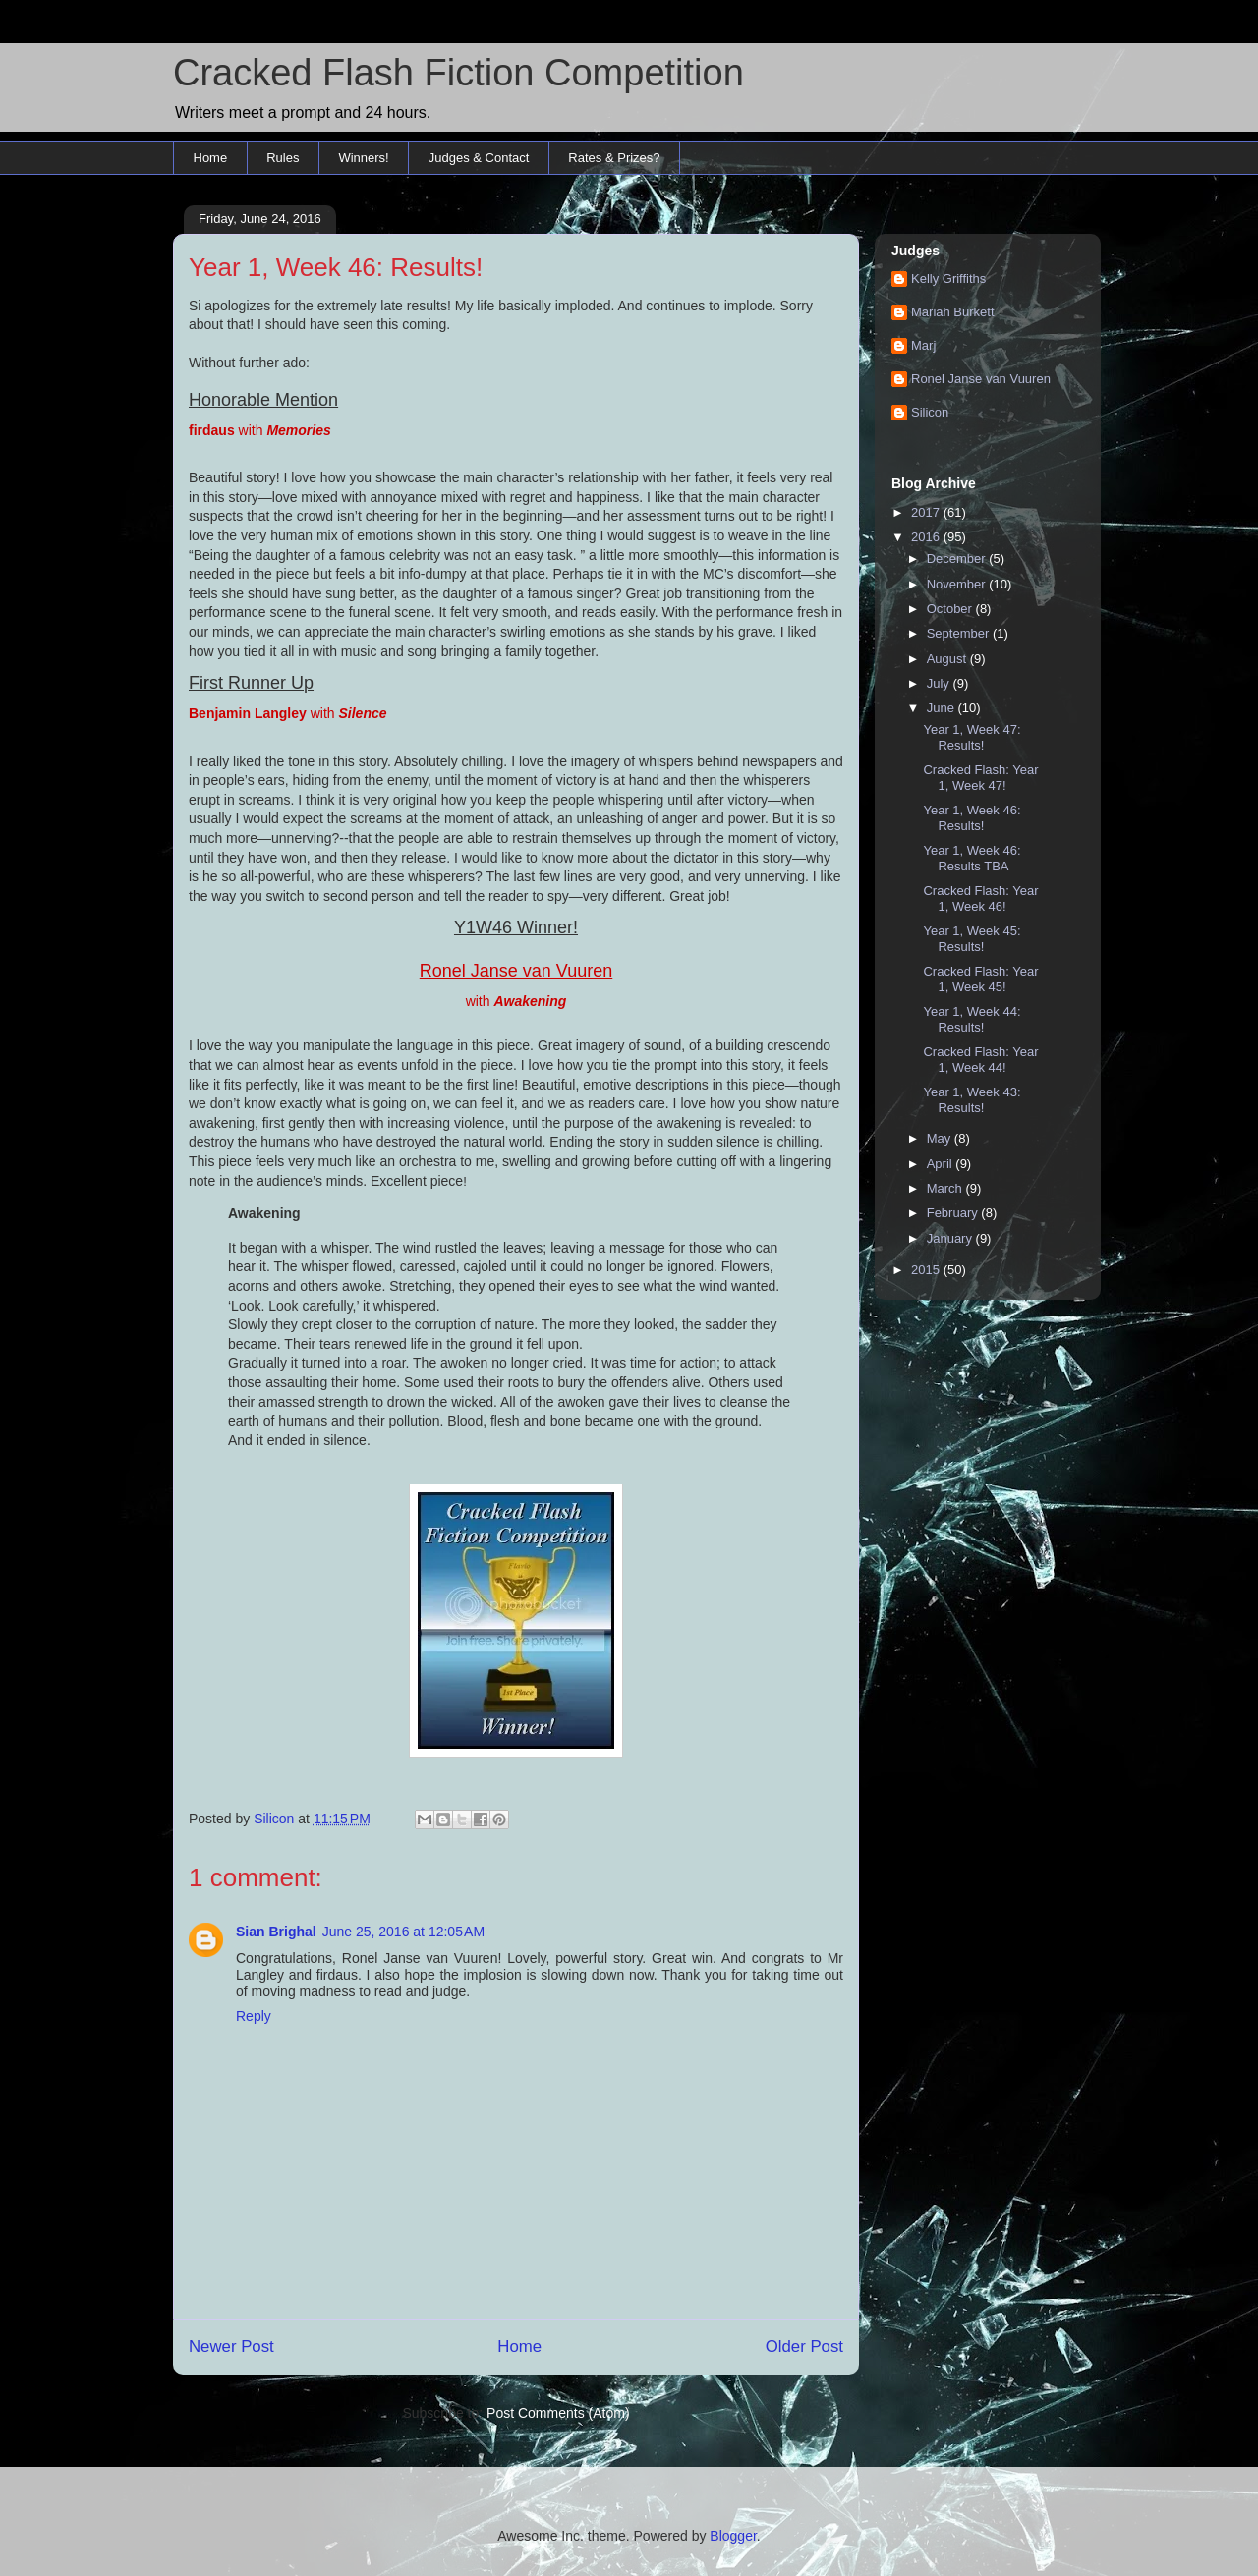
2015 (927, 1269)
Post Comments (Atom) (557, 2413)
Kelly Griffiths (948, 278)
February (954, 1212)
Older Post (804, 2346)
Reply (253, 2016)
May (940, 1138)
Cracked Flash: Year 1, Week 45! (980, 979)
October (951, 608)
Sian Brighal (276, 1931)
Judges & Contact (479, 157)
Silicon (929, 412)
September (960, 633)
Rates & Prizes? (613, 157)
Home (211, 157)
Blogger (733, 2536)
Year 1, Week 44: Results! (971, 1019)
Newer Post (231, 2346)
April (941, 1163)
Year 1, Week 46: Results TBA (971, 858)
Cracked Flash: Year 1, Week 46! (980, 898)
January (951, 1238)
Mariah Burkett (953, 312)
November (958, 584)
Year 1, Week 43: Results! (971, 1100)
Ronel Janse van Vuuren (981, 378)
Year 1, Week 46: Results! (971, 818)
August (948, 658)
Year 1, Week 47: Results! (971, 737)
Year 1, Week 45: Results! (971, 939)
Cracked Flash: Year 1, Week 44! (980, 1059)
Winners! (363, 157)
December (958, 558)
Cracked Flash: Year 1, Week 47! (980, 777)
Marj (923, 345)
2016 (927, 537)
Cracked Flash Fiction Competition (458, 72)
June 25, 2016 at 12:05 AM (403, 1931)
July (940, 683)
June (942, 707)
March (946, 1188)
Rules (282, 157)
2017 (927, 512)
